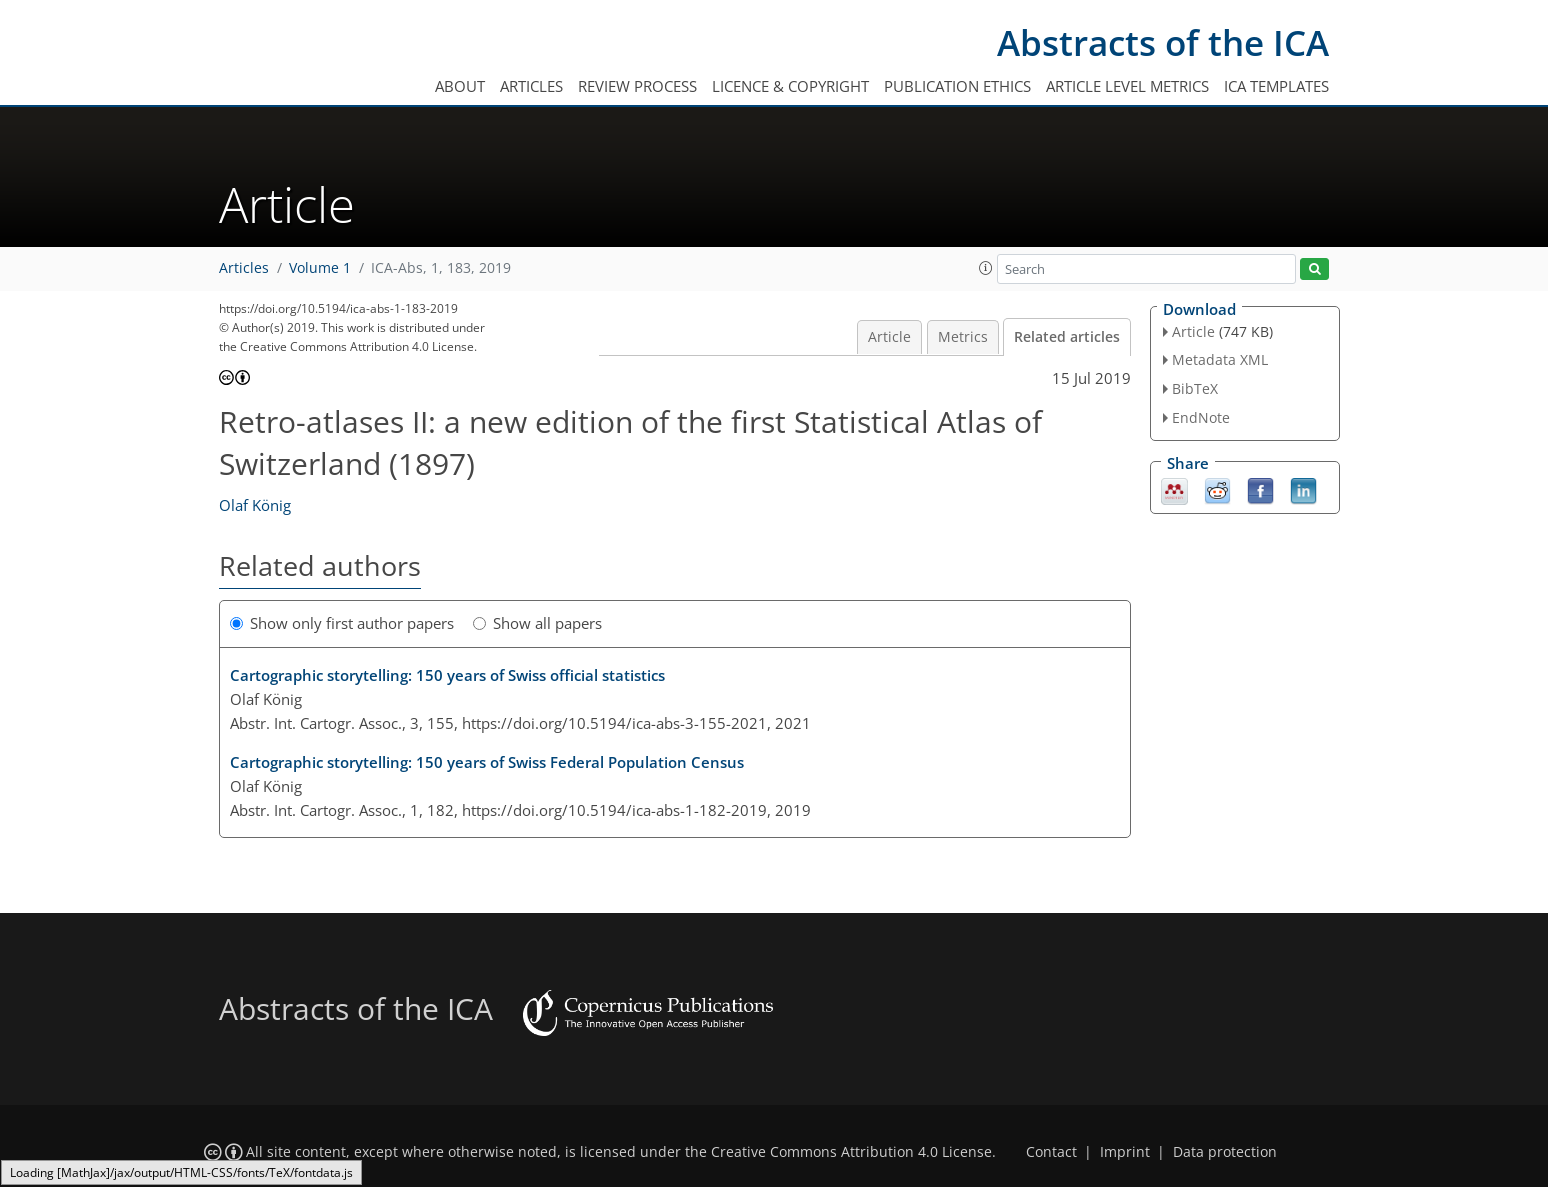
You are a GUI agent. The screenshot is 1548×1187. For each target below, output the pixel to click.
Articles (531, 86)
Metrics (963, 337)
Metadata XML (1220, 359)
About (460, 86)
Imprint (1125, 1152)
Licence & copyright (790, 86)
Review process (637, 86)
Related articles (1067, 337)
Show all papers (537, 623)
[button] (986, 268)
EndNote (1201, 417)
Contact (1051, 1152)
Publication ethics (957, 86)
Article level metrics (1127, 86)
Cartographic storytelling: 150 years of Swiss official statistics (447, 675)
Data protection (1225, 1152)
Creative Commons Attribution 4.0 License (851, 1152)
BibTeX (1195, 388)
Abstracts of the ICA (1163, 42)
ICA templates (1276, 86)
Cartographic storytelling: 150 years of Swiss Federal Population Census (487, 762)
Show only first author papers (342, 623)
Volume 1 (320, 268)
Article (889, 337)
